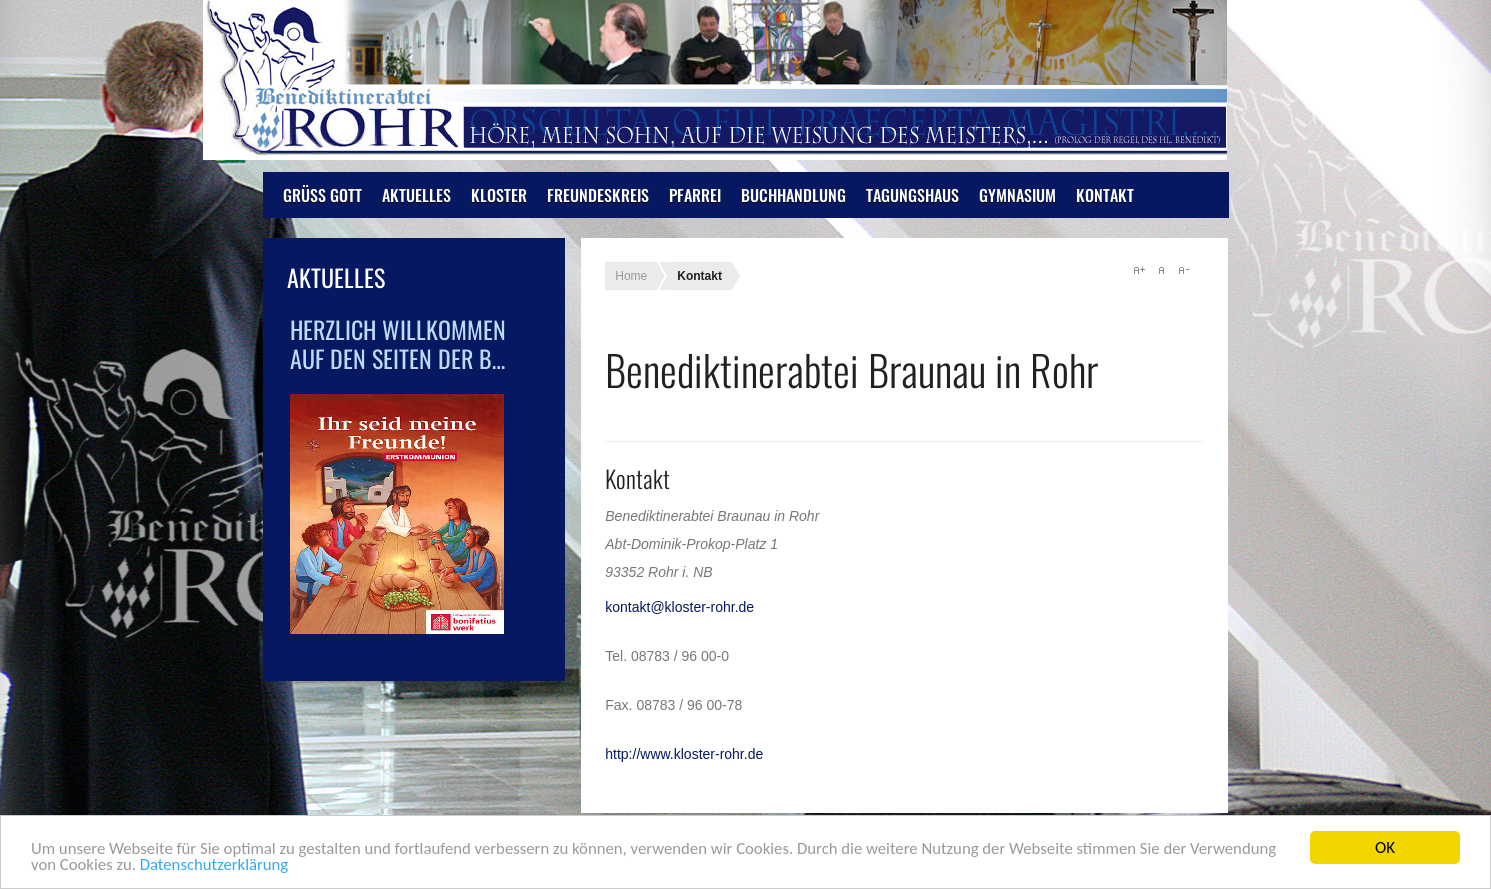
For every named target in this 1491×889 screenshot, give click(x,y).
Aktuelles (416, 195)
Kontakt (1105, 195)
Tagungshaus (912, 195)
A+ (1139, 270)
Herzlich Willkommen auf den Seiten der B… (398, 343)
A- (1183, 270)
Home (631, 276)
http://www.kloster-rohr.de (684, 754)
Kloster (499, 195)
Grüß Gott (322, 195)
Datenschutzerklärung (217, 868)
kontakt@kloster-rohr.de (679, 607)
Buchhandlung (793, 195)
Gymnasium (1017, 195)
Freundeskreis (598, 195)
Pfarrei (695, 195)
